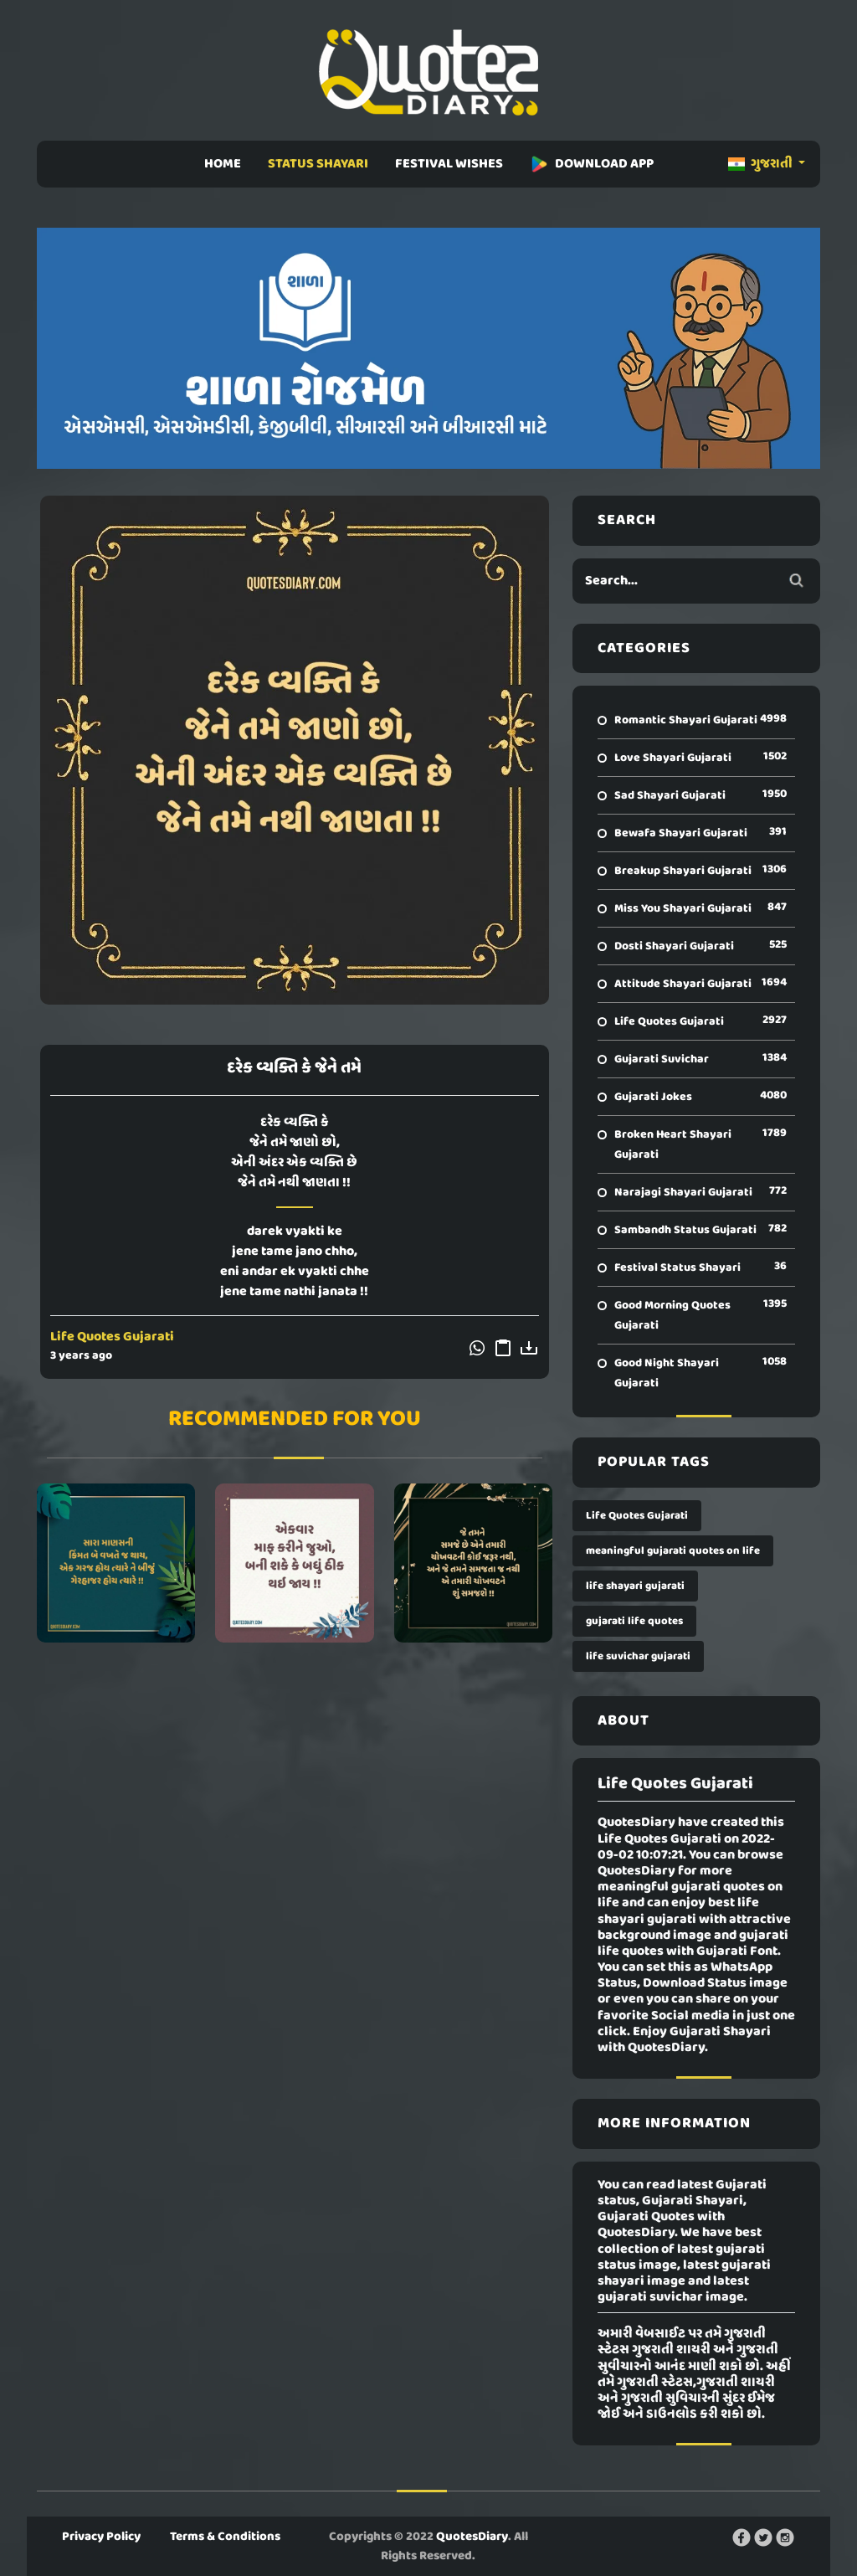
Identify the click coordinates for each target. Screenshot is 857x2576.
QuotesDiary (472, 2537)
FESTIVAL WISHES (449, 164)
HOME (222, 164)
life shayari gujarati (635, 1586)
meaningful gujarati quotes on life (673, 1551)
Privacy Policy (101, 2537)
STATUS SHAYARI (318, 164)
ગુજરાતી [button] (761, 164)
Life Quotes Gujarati (112, 1337)
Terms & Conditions (225, 2537)
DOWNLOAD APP (592, 164)
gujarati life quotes (634, 1621)
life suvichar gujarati (638, 1656)
